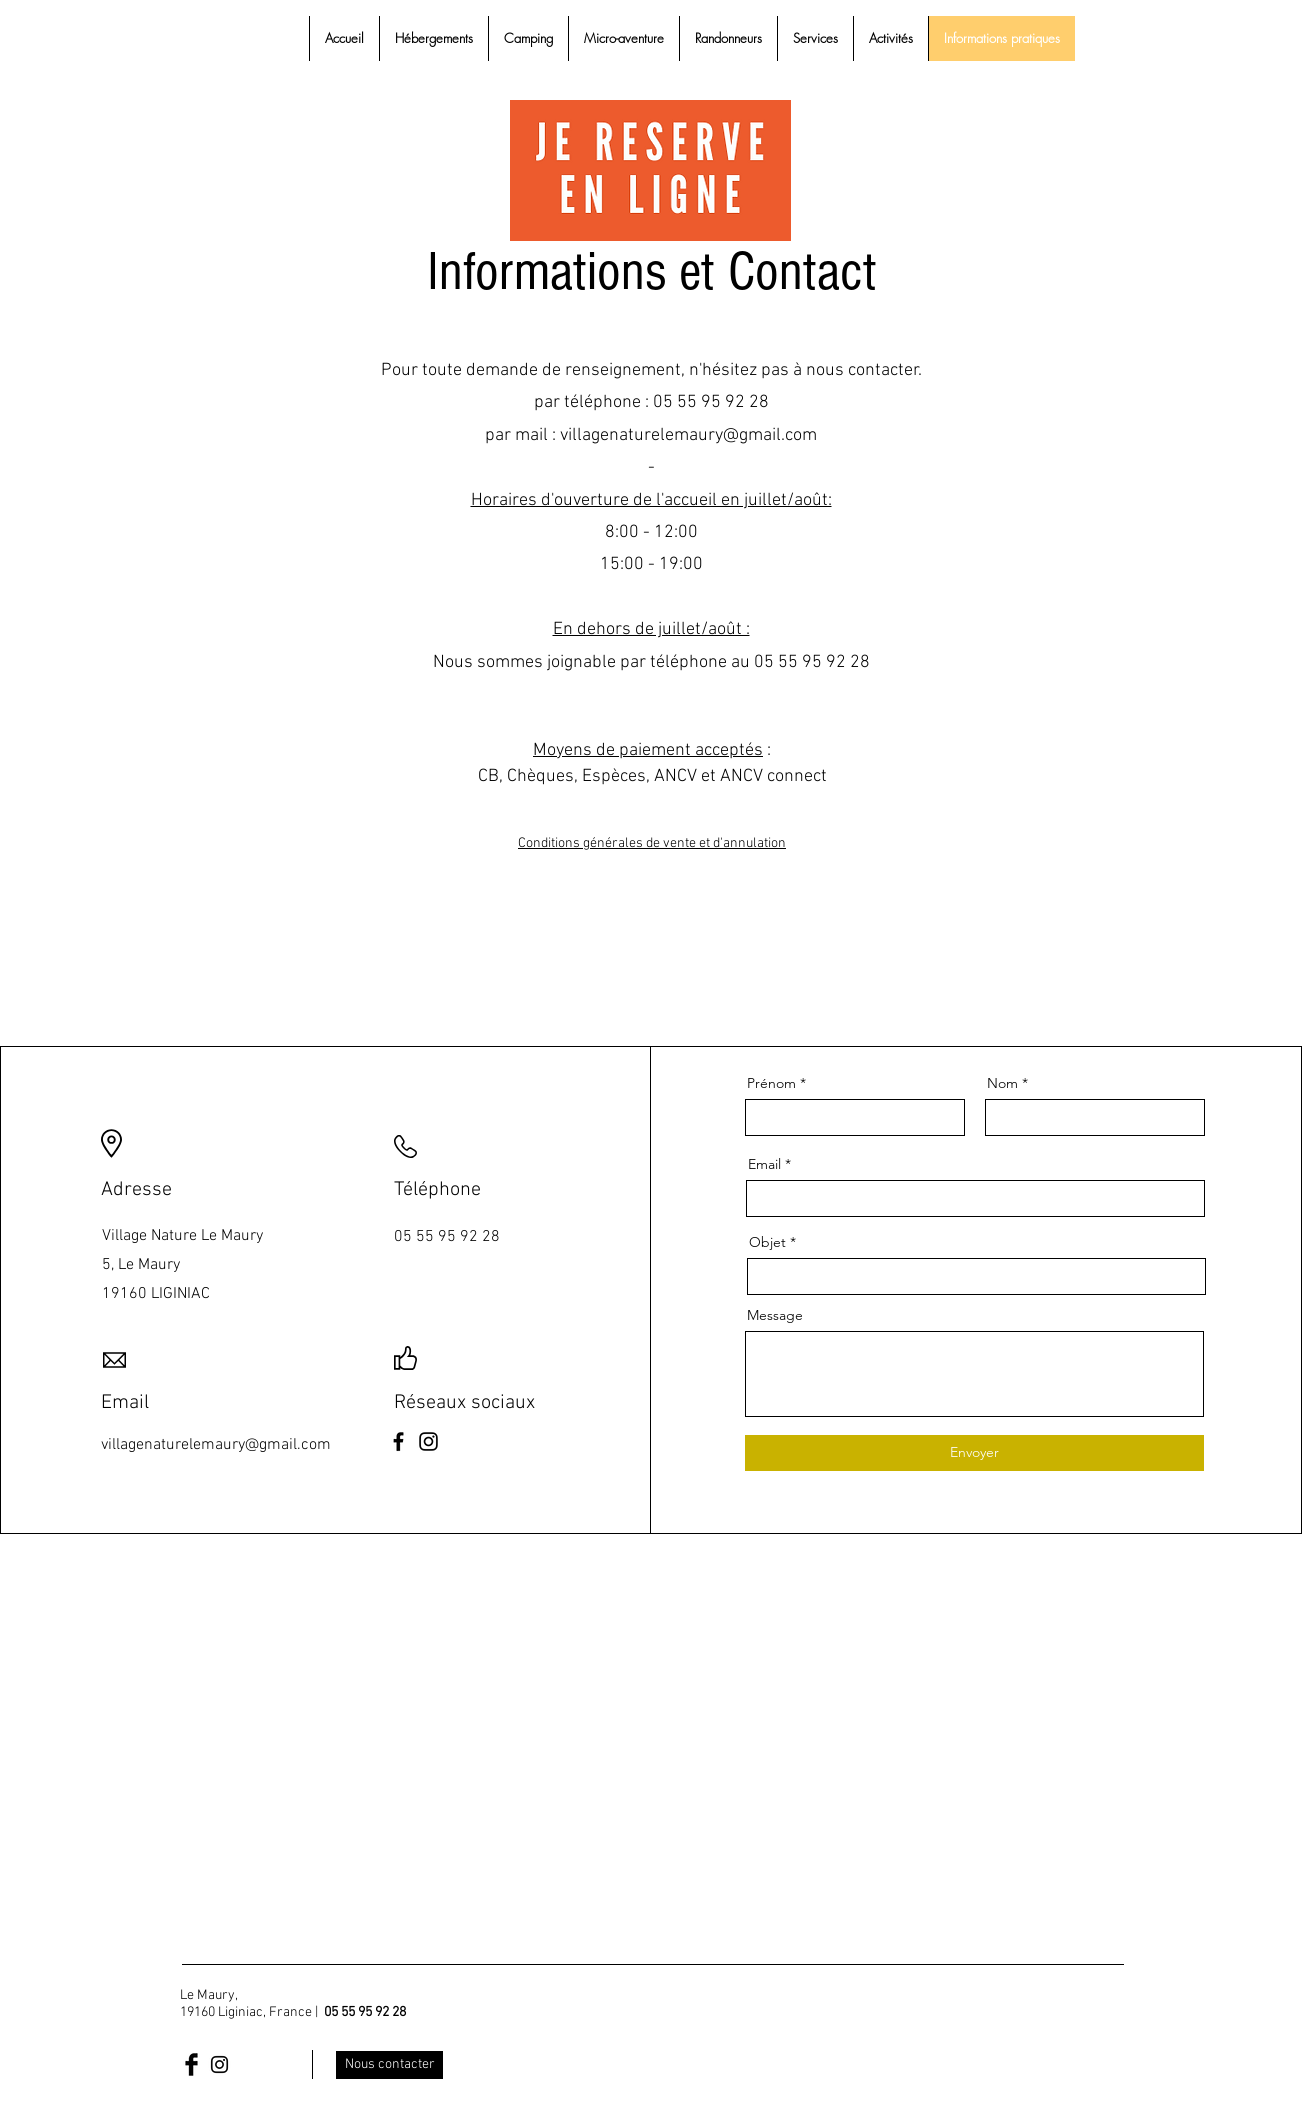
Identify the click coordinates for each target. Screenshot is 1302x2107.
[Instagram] (428, 1441)
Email (764, 1164)
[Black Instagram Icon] (219, 2064)
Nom (1002, 1083)
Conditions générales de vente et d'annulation (652, 843)
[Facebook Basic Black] (191, 2064)
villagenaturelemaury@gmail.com (688, 435)
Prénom (771, 1083)
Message (775, 1315)
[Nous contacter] (389, 2065)
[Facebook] (398, 1441)
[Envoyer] (974, 1453)
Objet (767, 1242)
